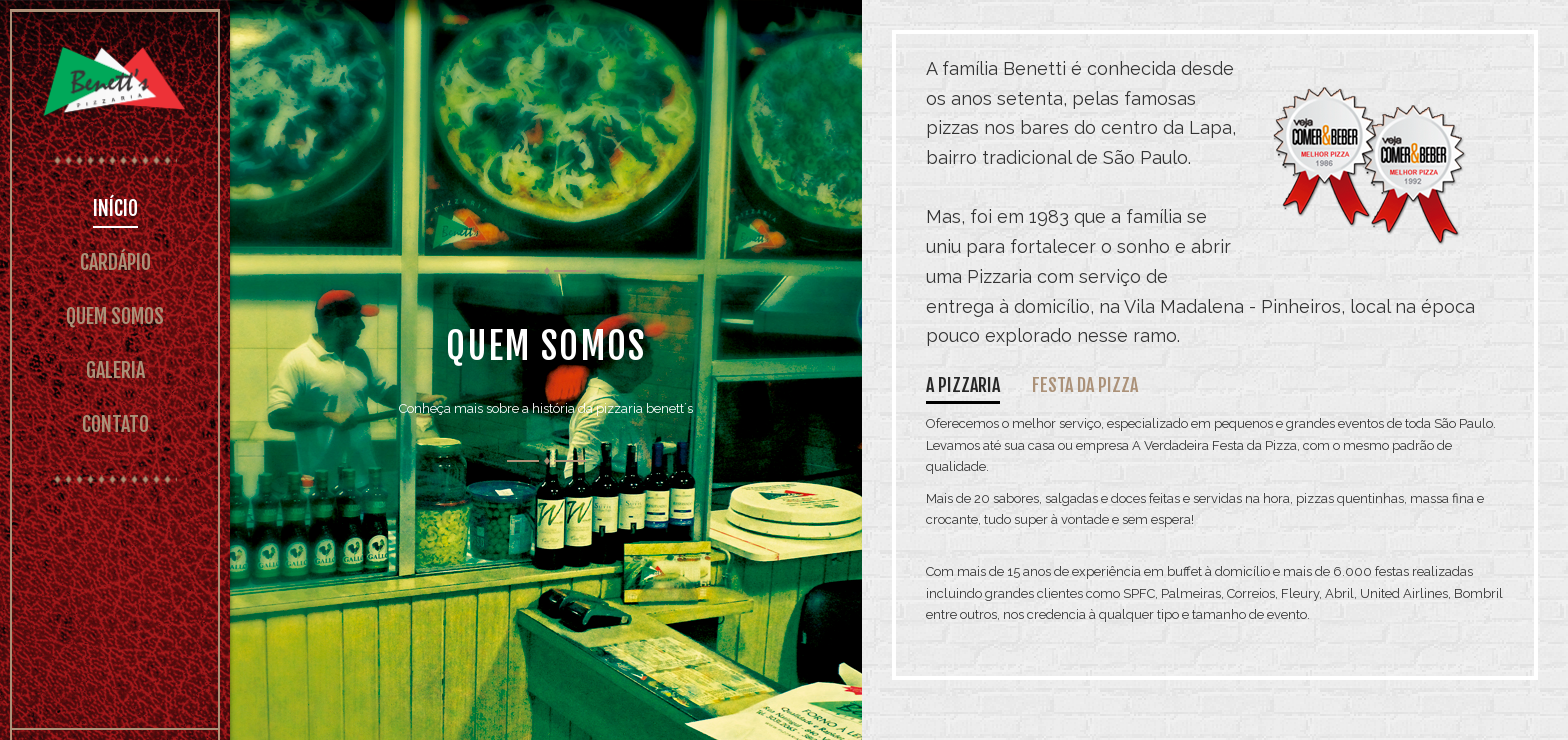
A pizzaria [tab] (963, 385)
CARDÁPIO (115, 262)
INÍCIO (115, 208)
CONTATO (115, 424)
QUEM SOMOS (115, 316)
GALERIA (115, 370)
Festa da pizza (1085, 385)
